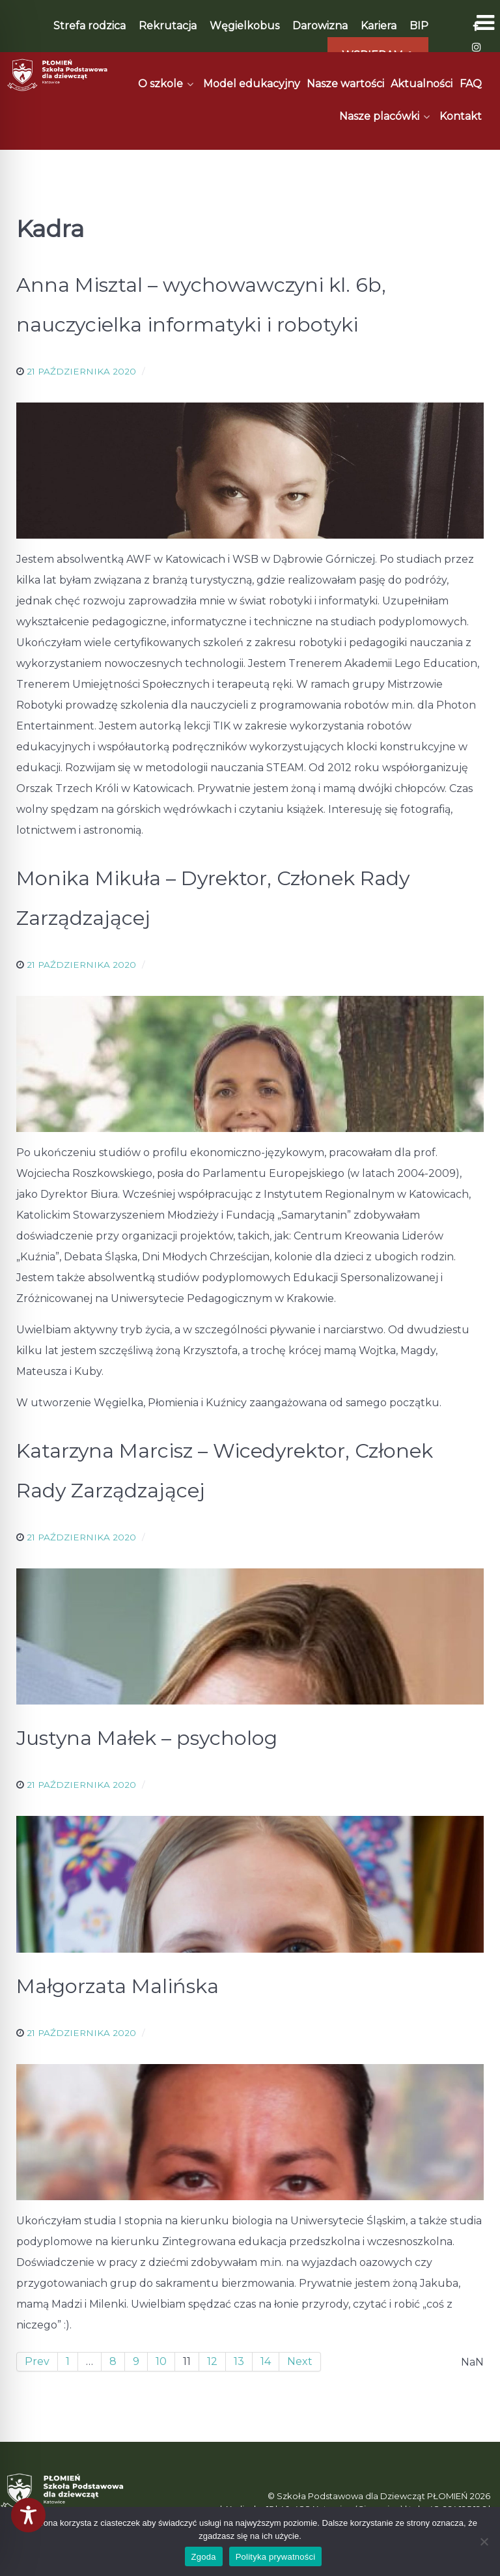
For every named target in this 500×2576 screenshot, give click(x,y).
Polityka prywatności (276, 2557)
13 (239, 2361)
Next (299, 2361)
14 (265, 2361)
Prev (37, 2361)
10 (161, 2361)
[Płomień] (58, 75)
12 (212, 2361)
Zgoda (203, 2557)
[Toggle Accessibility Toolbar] (28, 2515)
